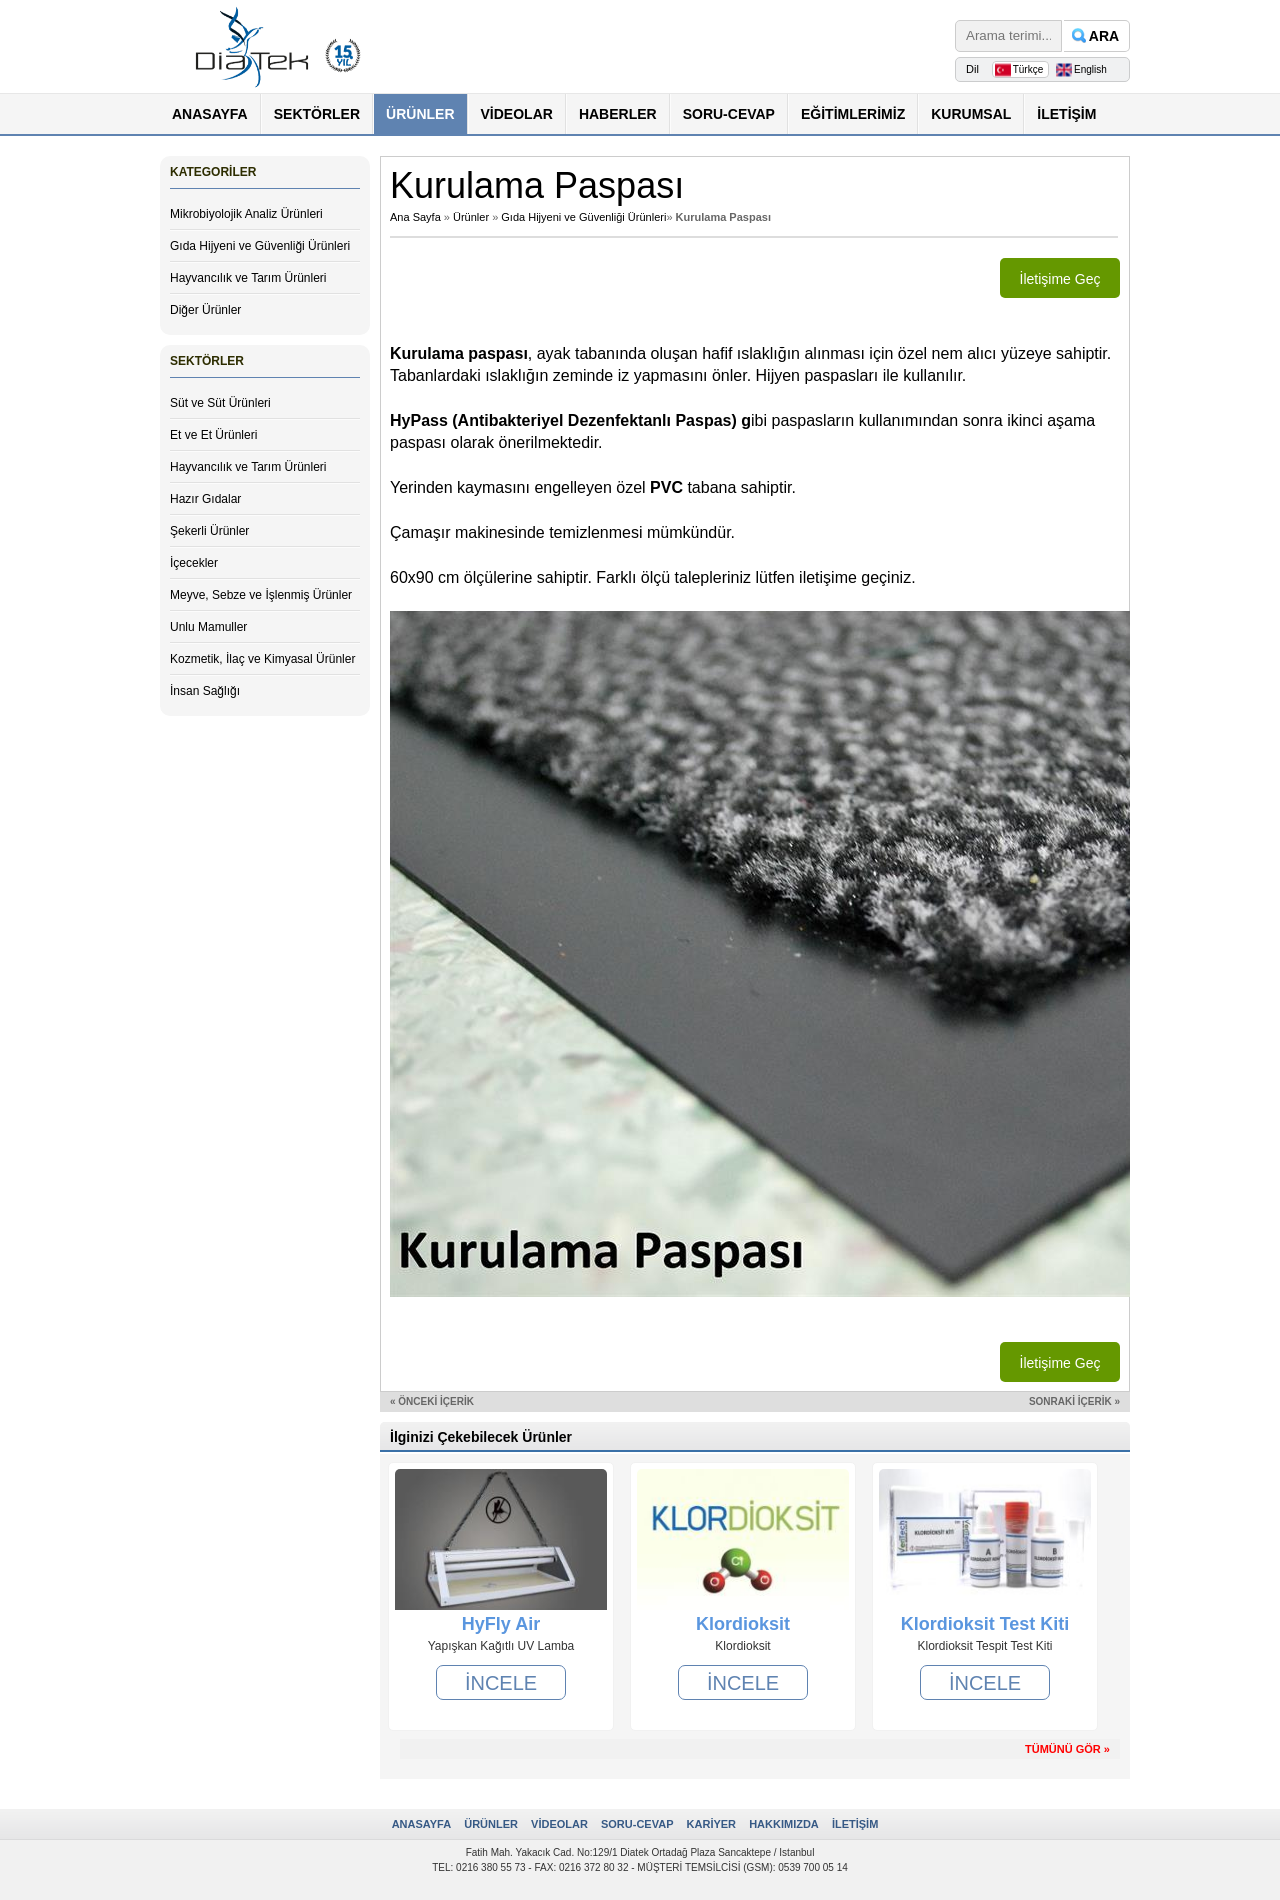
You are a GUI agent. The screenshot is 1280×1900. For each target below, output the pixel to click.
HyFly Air (501, 1624)
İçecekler (194, 563)
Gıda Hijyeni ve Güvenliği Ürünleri (260, 246)
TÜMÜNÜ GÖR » (1067, 1749)
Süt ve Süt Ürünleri (220, 403)
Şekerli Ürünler (209, 531)
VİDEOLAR (517, 114)
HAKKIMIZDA (784, 1824)
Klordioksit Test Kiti (985, 1624)
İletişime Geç (1060, 279)
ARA (1104, 36)
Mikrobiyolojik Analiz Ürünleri (246, 214)
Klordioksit (743, 1624)
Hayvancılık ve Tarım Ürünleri (248, 278)
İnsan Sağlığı (205, 691)
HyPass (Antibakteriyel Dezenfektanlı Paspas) (565, 420)
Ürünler (471, 217)
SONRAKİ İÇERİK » (1074, 1401)
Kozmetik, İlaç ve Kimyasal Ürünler (262, 659)
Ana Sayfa (415, 217)
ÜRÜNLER (420, 114)
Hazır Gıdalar (205, 499)
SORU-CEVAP (729, 114)
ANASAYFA (210, 114)
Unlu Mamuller (208, 627)
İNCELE (501, 1682)
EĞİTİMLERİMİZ (853, 114)
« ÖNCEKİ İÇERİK (432, 1401)
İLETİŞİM (1066, 114)
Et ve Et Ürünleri (213, 435)
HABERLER (618, 114)
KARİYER (712, 1824)
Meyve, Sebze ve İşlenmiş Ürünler (261, 595)
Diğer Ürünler (205, 310)
